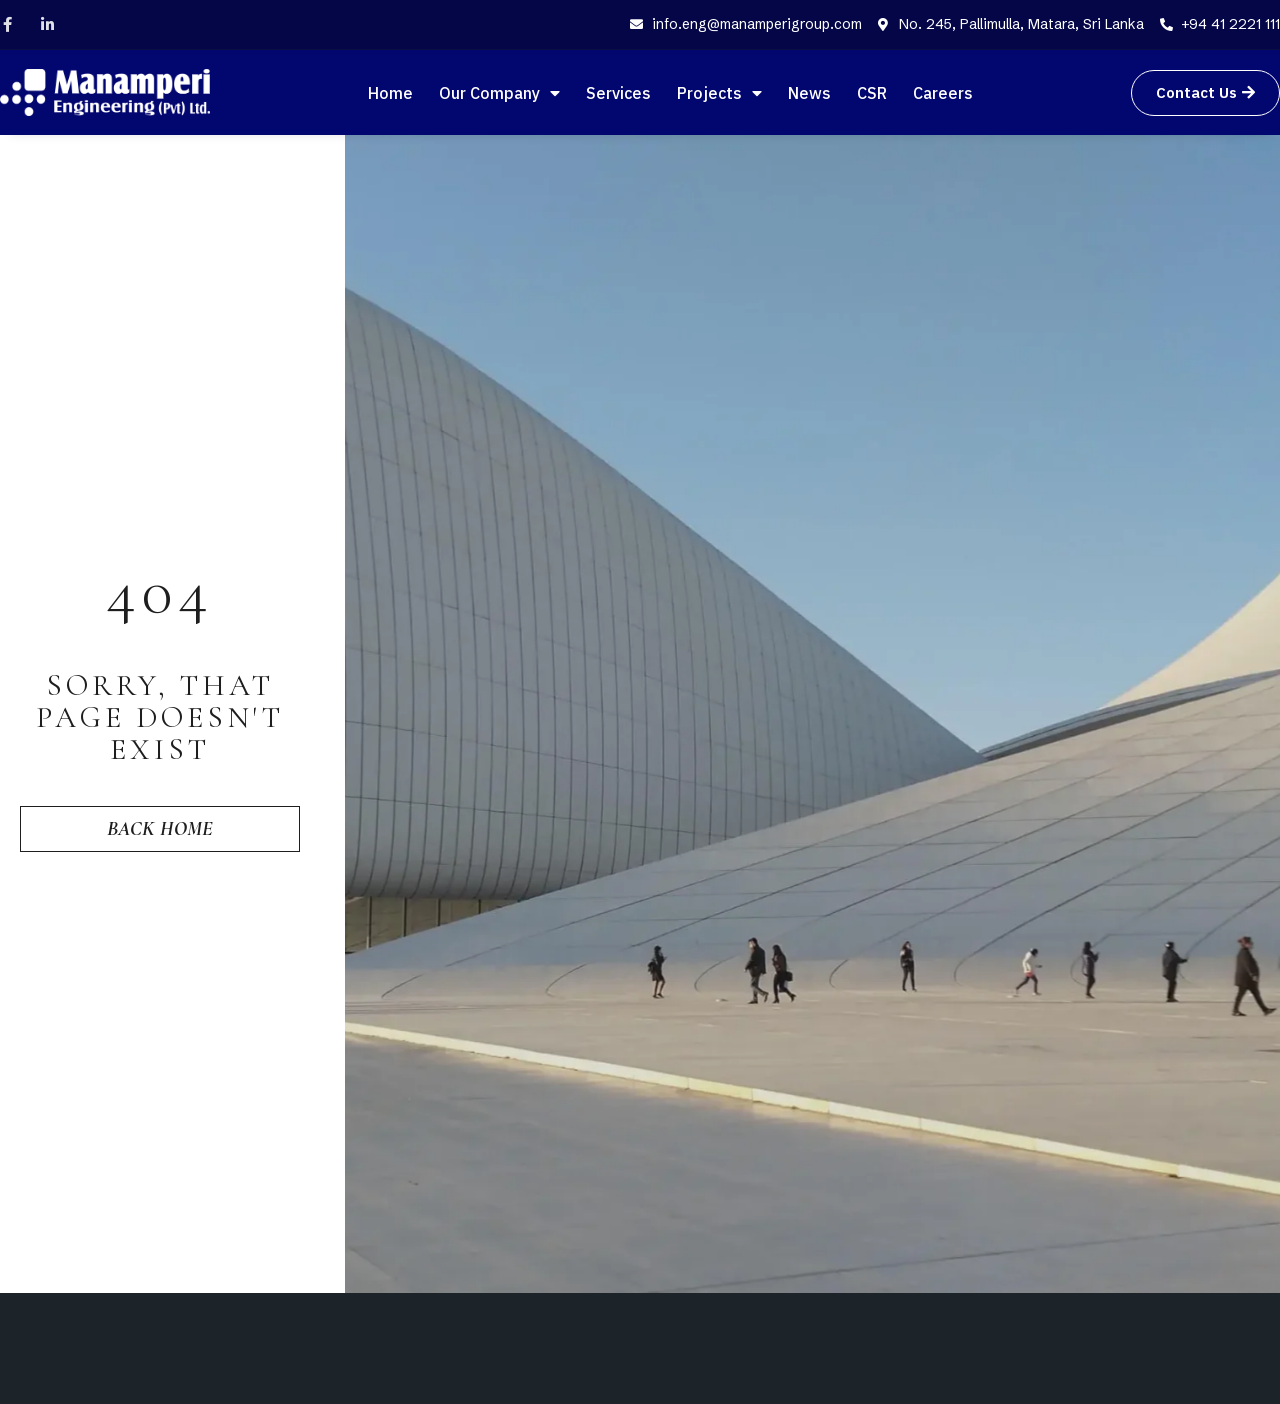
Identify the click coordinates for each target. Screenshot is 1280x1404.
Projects (719, 93)
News (809, 93)
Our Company (499, 93)
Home (390, 93)
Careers (943, 93)
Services (618, 93)
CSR (872, 93)
